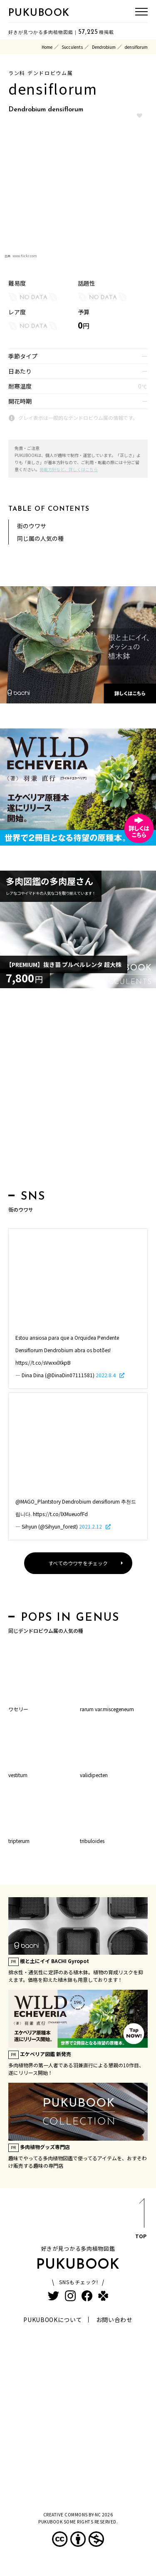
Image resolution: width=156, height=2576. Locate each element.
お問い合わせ (114, 2319)
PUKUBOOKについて (52, 2319)
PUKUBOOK (39, 13)
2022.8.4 (106, 1374)
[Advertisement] (78, 1091)
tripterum (19, 1840)
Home (47, 47)
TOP (140, 2220)
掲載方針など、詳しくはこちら (69, 469)
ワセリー (18, 1708)
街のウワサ (31, 526)
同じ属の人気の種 (40, 538)
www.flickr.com (24, 256)
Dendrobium (104, 47)
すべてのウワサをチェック (78, 1563)
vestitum (17, 1774)
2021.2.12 (91, 1526)
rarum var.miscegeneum (107, 1708)
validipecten (94, 1774)
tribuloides (92, 1840)
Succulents (72, 47)
